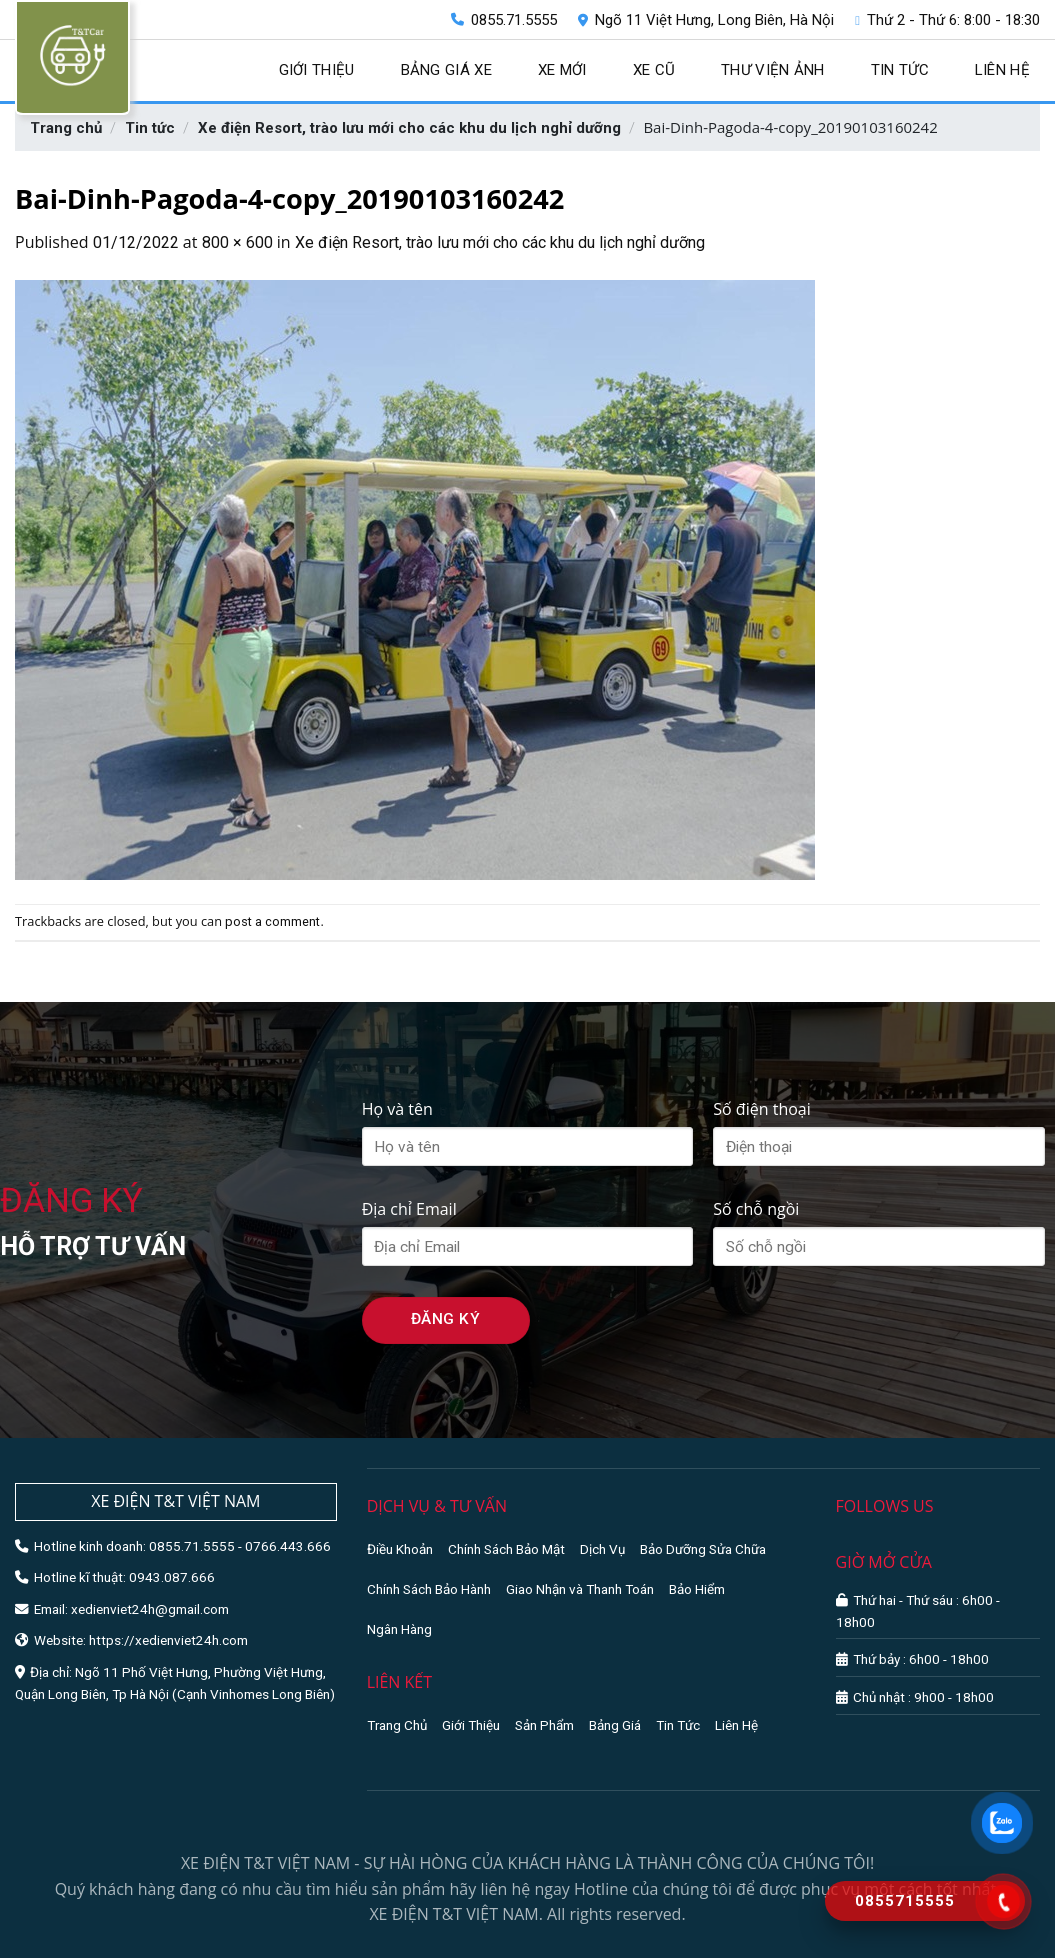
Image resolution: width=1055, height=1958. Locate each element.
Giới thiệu (317, 70)
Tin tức (900, 70)
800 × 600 (237, 242)
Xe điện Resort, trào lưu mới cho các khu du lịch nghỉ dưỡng (409, 128)
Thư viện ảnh (773, 70)
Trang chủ (66, 128)
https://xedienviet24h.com (168, 1640)
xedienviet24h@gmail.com (150, 1609)
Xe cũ (654, 70)
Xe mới (562, 70)
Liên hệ (1002, 70)
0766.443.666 (288, 1546)
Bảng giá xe (446, 70)
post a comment (272, 921)
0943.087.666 (172, 1577)
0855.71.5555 (504, 20)
